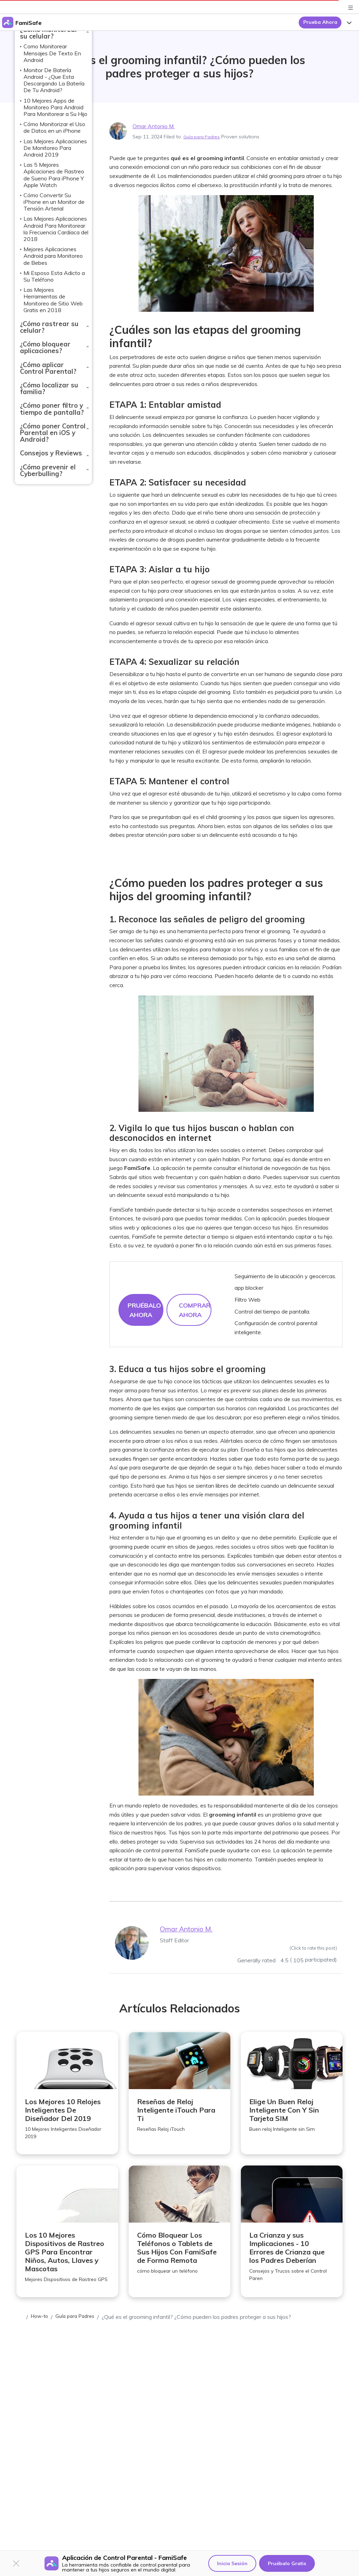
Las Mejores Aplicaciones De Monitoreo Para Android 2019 (55, 148)
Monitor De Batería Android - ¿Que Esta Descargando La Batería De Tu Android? (53, 80)
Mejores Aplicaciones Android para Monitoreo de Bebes (53, 256)
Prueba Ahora (320, 22)
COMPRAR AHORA (194, 1310)
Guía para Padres (203, 136)
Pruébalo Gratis (287, 2563)
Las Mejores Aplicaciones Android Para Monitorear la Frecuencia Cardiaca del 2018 (55, 228)
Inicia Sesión (232, 2563)
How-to (42, 2329)
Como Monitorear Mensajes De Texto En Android (52, 53)
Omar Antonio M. (157, 126)
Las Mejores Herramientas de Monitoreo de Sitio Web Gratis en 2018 (53, 300)
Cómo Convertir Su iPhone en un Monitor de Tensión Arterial (53, 202)
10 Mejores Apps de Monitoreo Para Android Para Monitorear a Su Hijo (55, 107)
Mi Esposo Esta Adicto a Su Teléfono (54, 276)
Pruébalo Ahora (144, 1310)
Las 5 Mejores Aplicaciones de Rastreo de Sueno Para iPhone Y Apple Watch (53, 174)
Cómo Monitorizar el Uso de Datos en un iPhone (54, 127)
